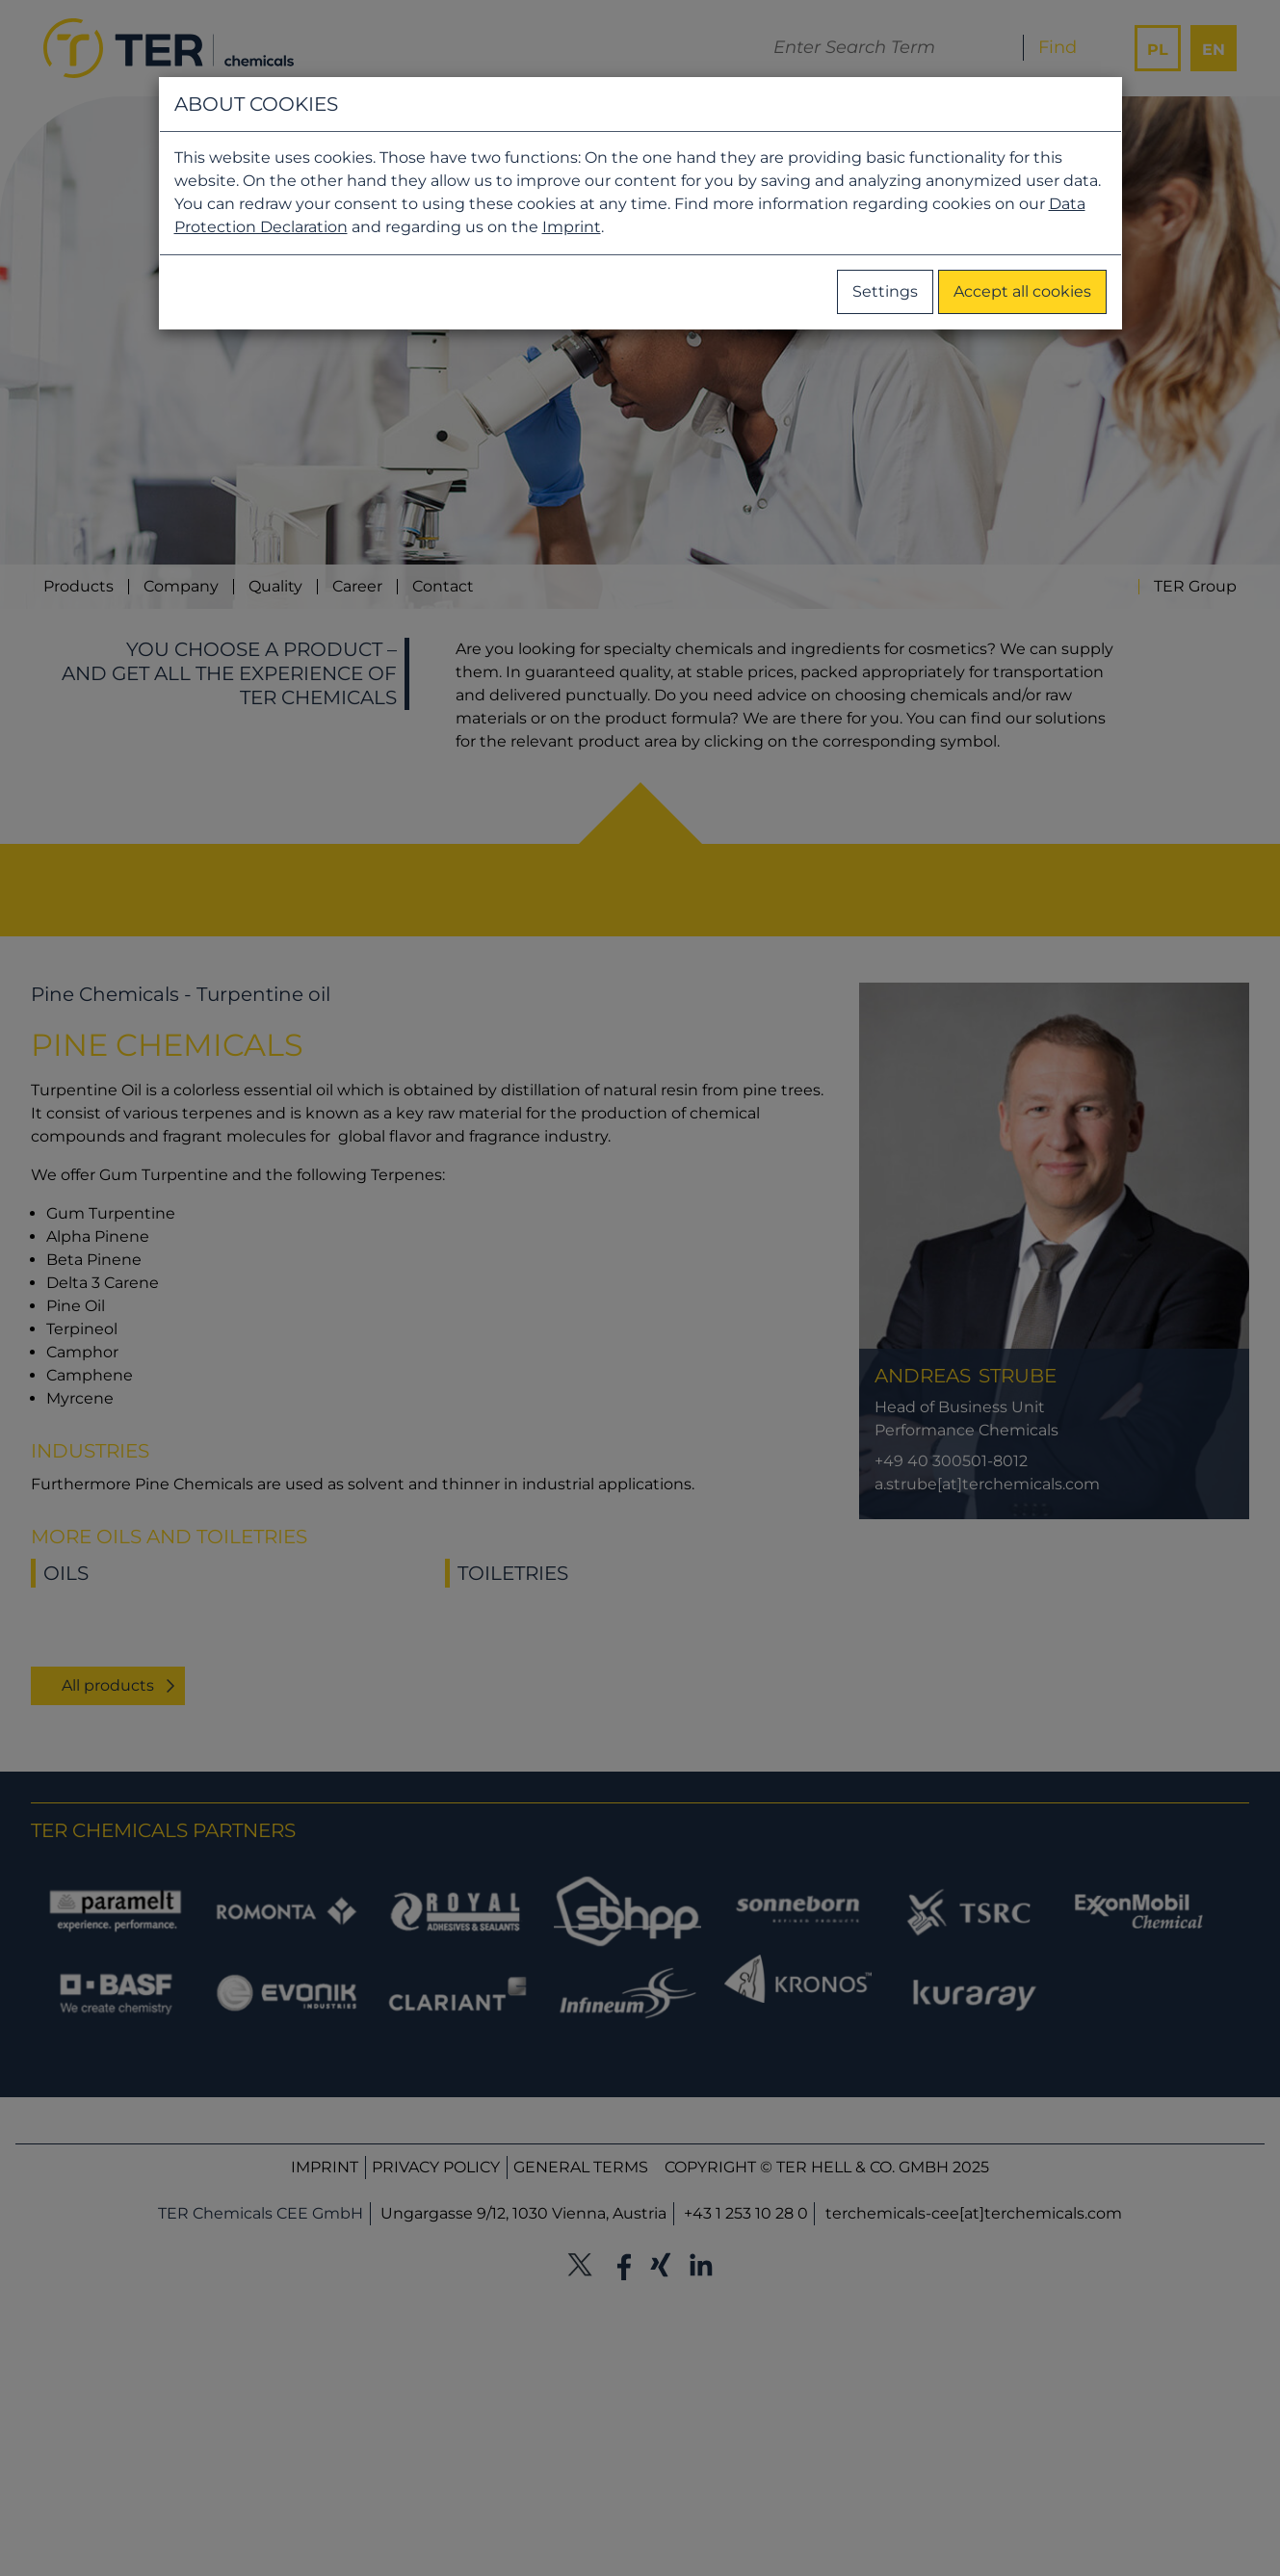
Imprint (571, 227)
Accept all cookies (1022, 291)
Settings (885, 291)
